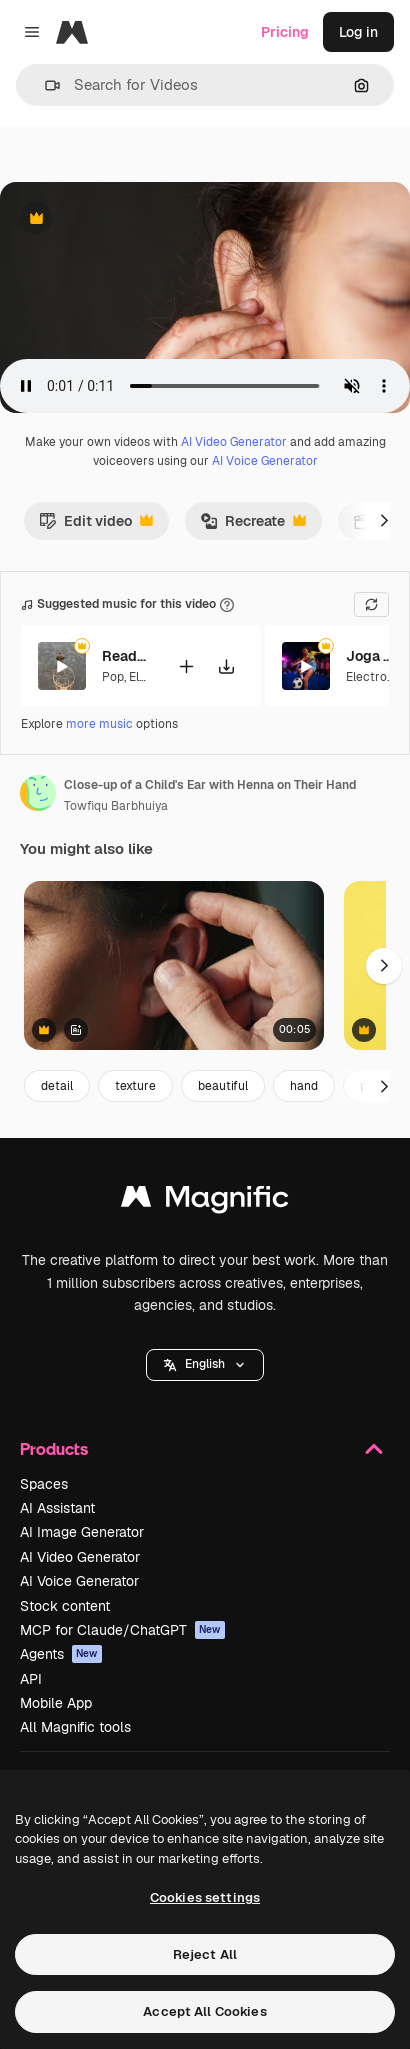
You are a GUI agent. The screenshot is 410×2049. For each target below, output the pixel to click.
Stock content (65, 1606)
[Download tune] (226, 666)
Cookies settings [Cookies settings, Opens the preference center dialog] (205, 1897)
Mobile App (56, 1703)
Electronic (375, 677)
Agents (61, 1654)
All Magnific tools (75, 1727)
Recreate (253, 526)
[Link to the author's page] (38, 793)
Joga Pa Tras (371, 656)
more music (99, 724)
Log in (358, 32)
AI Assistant (57, 1508)
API (31, 1679)
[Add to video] (186, 666)
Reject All (205, 1954)
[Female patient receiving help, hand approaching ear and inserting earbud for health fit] (174, 965)
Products (205, 1449)
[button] (44, 85)
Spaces (44, 1484)
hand (304, 1086)
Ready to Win (127, 656)
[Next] (384, 521)
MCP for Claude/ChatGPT (122, 1630)
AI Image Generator (82, 1532)
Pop (113, 677)
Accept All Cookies (204, 2011)
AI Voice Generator (265, 461)
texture (135, 1086)
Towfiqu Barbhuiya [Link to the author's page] (116, 806)
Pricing (285, 32)
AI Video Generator (234, 442)
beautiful (223, 1086)
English (205, 1364)
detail (57, 1086)
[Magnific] (72, 32)
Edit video (96, 526)
